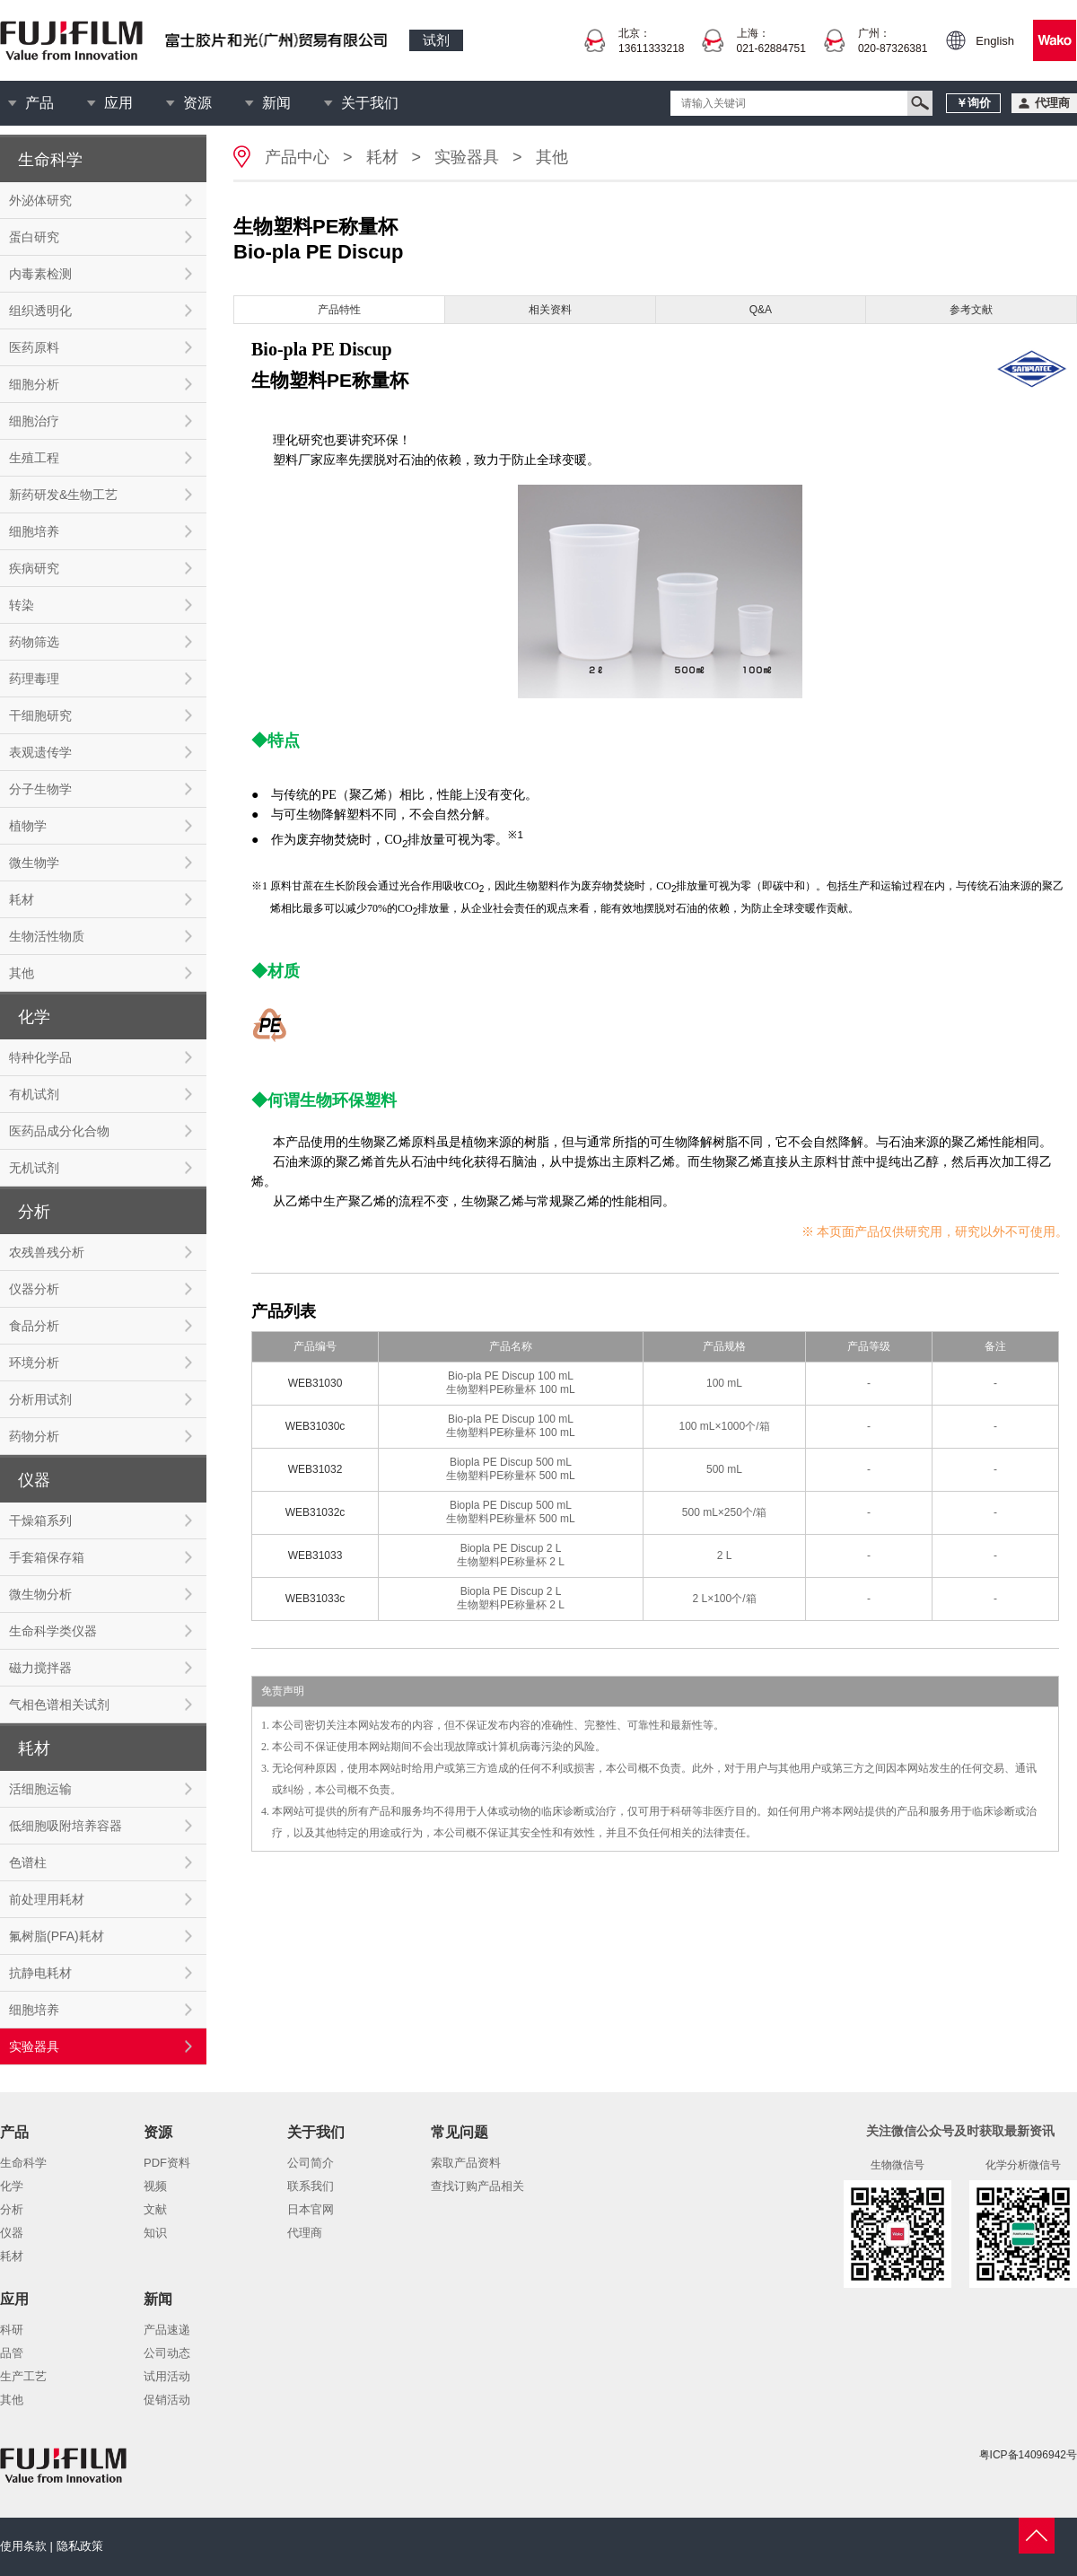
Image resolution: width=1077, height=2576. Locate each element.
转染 (21, 605)
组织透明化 (40, 310)
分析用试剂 (40, 1399)
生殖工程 (34, 458)
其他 (21, 973)
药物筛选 (34, 642)
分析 (11, 2209)
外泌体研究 (40, 200)
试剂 (436, 40)
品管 (11, 2353)
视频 (155, 2186)
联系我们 (310, 2186)
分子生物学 (40, 789)
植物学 (28, 826)
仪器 (11, 2232)
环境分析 (34, 1362)
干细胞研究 (40, 715)
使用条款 (23, 2546)
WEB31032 (315, 1469)
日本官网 (310, 2209)
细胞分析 (34, 384)
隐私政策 (80, 2546)
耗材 (21, 899)
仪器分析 (34, 1289)
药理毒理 (34, 678)
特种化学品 (40, 1057)
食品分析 (34, 1326)
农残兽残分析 (46, 1252)
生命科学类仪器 (53, 1631)
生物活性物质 (46, 936)
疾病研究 (34, 568)
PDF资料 (167, 2162)
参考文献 (971, 309)
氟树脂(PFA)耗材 (56, 1936)
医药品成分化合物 (59, 1131)
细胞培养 (34, 531)
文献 (155, 2209)
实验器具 (34, 2046)
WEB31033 (315, 1555)
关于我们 (369, 102)
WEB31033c (315, 1598)
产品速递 (167, 2329)
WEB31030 (315, 1383)
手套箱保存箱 (46, 1557)
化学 (11, 2186)
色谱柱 (28, 1862)
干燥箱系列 (40, 1520)
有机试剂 (34, 1094)
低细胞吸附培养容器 (65, 1825)
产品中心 (297, 157)
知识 (155, 2232)
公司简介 (310, 2162)
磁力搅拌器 (40, 1667)
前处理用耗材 (46, 1899)
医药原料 (34, 347)
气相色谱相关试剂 (59, 1704)
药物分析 (34, 1436)
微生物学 (34, 862)
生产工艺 (23, 2376)
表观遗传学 (40, 752)
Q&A (760, 309)
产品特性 (339, 309)
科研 (11, 2329)
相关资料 (550, 309)
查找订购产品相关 (477, 2186)
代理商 (304, 2232)
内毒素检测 (40, 274)
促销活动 (167, 2399)
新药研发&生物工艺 (63, 494)
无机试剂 (34, 1168)
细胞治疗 (34, 421)
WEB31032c (315, 1512)
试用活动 (167, 2376)
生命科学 (23, 2162)
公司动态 (167, 2353)
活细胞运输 (40, 1789)
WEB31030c (315, 1426)
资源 (197, 102)
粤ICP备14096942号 (1028, 2455)
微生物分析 (40, 1594)
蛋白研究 (34, 237)
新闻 (276, 102)
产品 (39, 102)
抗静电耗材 (40, 1973)
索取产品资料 (466, 2162)
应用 (118, 102)
